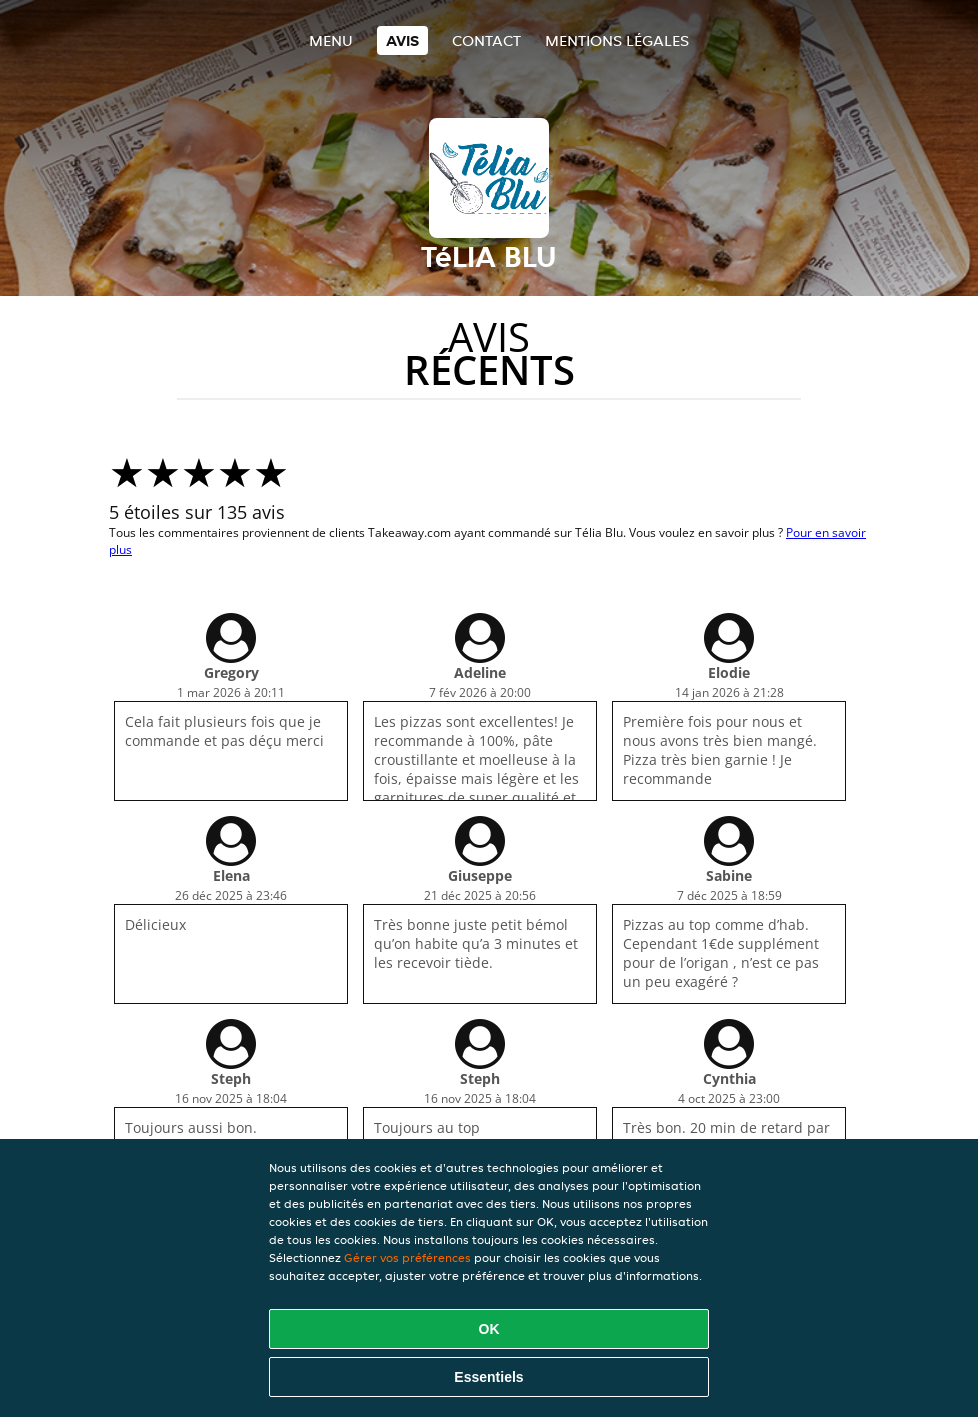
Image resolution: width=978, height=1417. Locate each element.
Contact (486, 40)
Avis (402, 40)
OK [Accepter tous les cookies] (489, 1329)
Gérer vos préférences (407, 1257)
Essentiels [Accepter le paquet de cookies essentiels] (488, 1377)
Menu (331, 40)
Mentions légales (617, 40)
